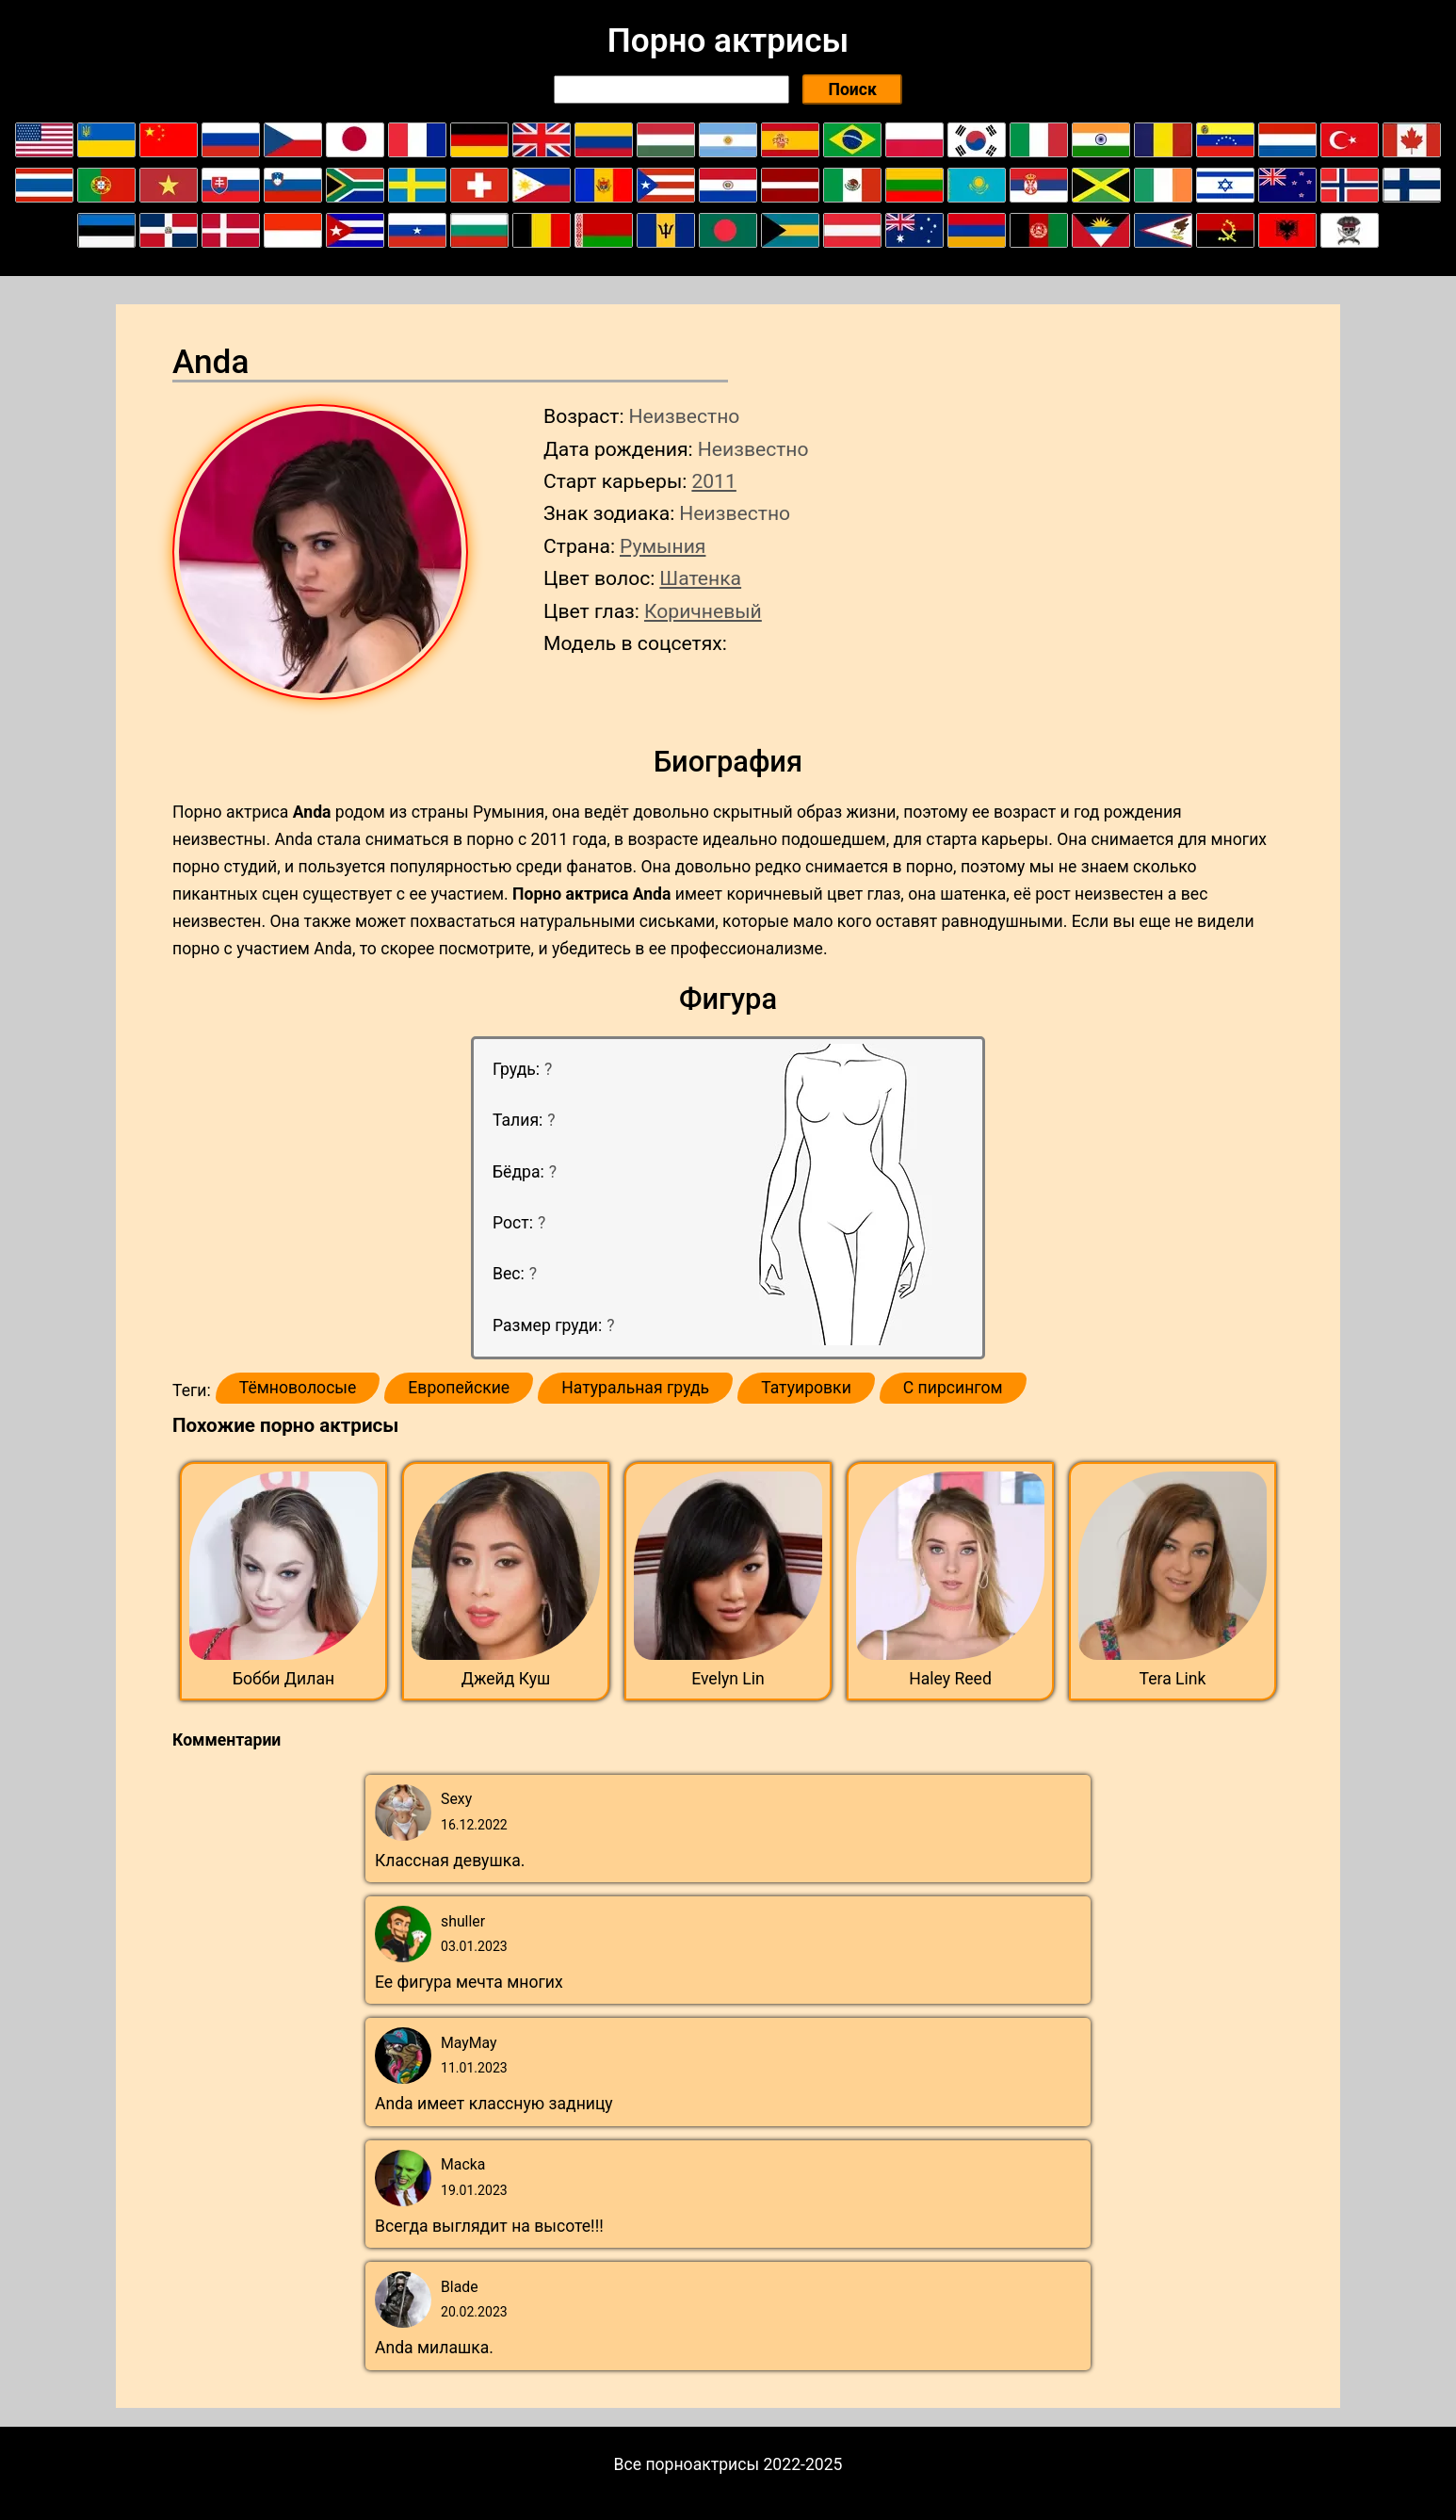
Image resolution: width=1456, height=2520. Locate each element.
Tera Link (1173, 1678)
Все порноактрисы (687, 2464)
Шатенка (700, 578)
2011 (713, 481)
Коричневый (703, 611)
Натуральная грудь (635, 1387)
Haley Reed (950, 1678)
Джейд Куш (506, 1678)
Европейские (459, 1387)
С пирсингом (953, 1387)
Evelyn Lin (728, 1678)
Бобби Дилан (283, 1678)
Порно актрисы (728, 40)
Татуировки (806, 1387)
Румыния (662, 546)
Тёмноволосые (298, 1387)
